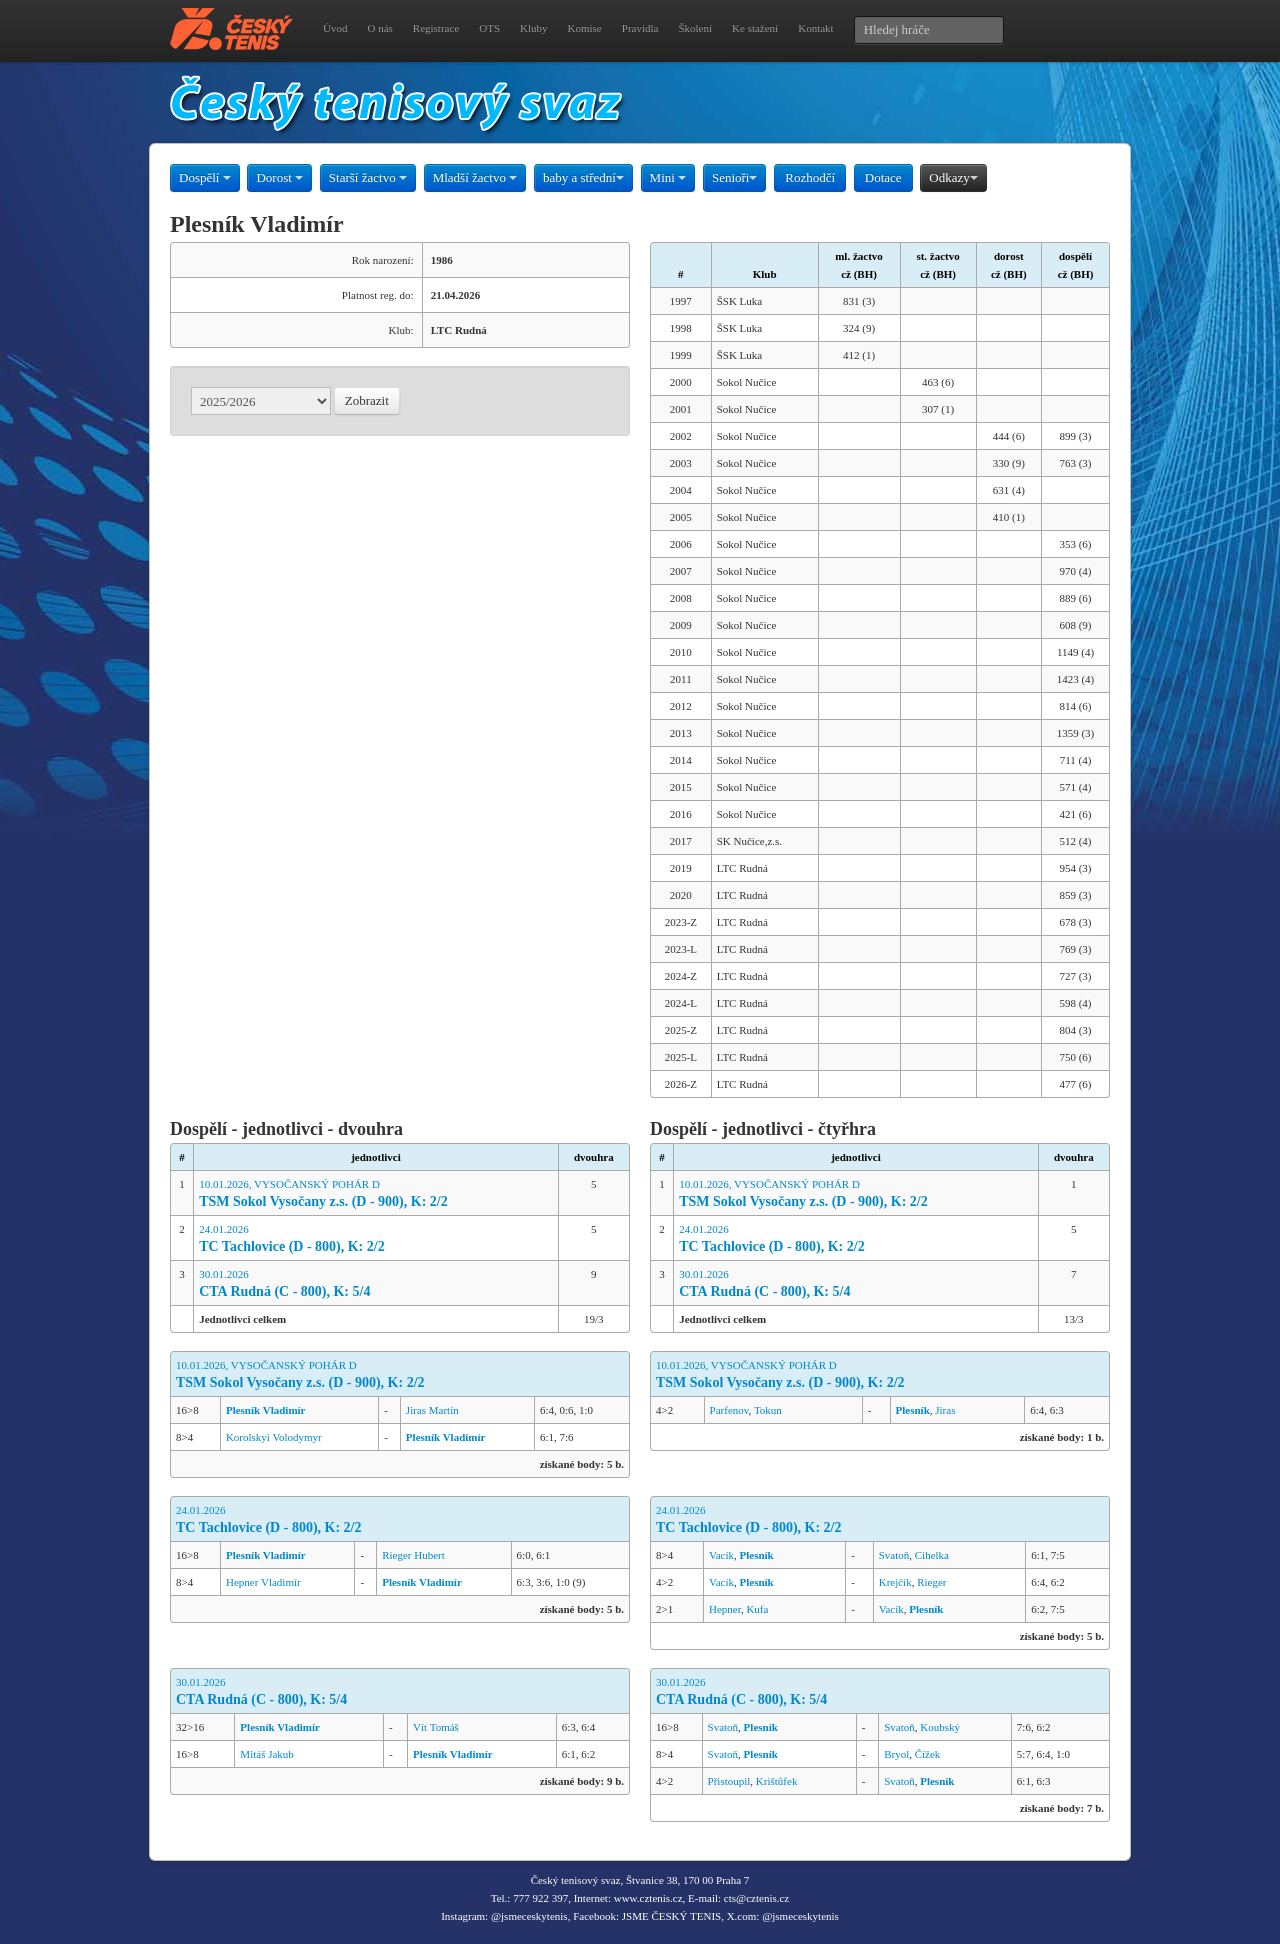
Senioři (735, 177)
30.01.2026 (376, 1284)
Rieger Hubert (413, 1555)
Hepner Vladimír (263, 1582)
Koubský (940, 1727)
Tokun (768, 1410)
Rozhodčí (810, 177)
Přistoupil (729, 1781)
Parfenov (729, 1410)
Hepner (725, 1609)
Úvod (335, 28)
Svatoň (894, 1555)
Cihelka (932, 1555)
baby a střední (583, 177)
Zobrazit (367, 400)
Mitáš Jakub (266, 1754)
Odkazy (953, 177)
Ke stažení (755, 28)
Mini (668, 177)
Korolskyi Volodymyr (274, 1437)
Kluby (534, 28)
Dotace (883, 177)
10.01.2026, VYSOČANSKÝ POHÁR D (376, 1194)
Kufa (757, 1609)
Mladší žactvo (475, 177)
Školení (695, 28)
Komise (585, 28)
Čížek (928, 1754)
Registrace (436, 28)
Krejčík (895, 1582)
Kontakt (815, 28)
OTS (489, 28)
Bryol (896, 1754)
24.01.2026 (376, 1239)
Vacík (721, 1555)
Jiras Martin (432, 1410)
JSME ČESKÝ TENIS (671, 1916)
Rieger (931, 1582)
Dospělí (205, 177)
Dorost (279, 177)
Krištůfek (777, 1781)
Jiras (945, 1410)
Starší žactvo (368, 177)
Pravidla (640, 28)
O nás (379, 28)
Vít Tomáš (436, 1727)
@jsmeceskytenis (529, 1916)
